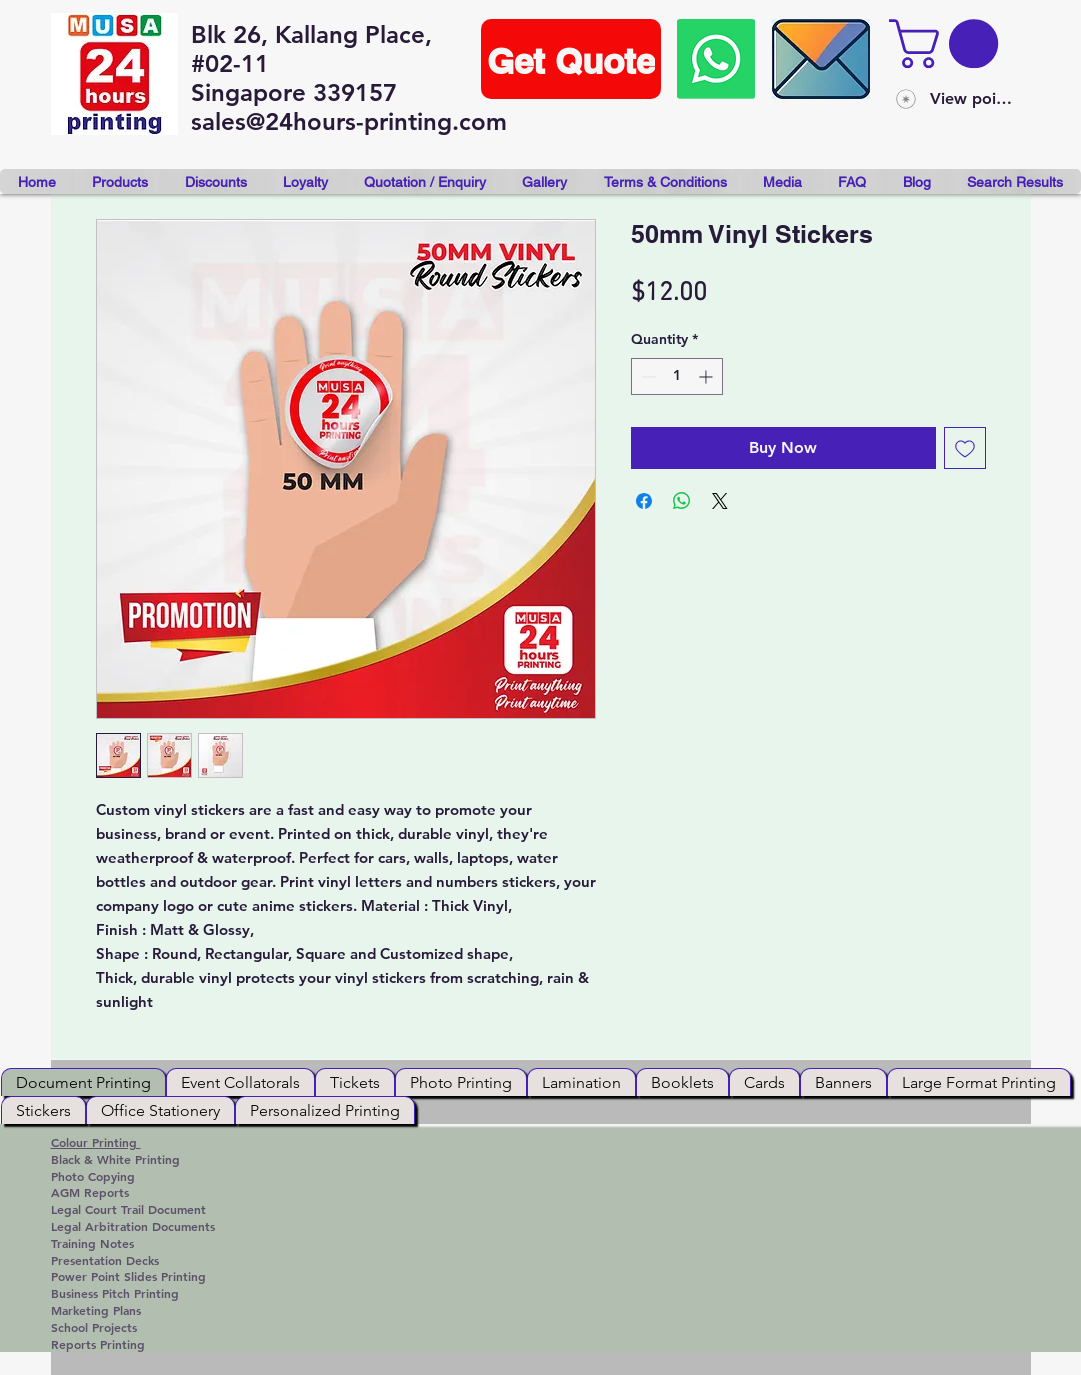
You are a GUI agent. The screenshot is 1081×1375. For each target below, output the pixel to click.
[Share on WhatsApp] (682, 501)
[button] (949, 43)
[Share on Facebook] (644, 501)
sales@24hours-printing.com (349, 121)
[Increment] (707, 376)
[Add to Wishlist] (965, 448)
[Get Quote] (571, 59)
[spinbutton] (677, 376)
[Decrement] (646, 376)
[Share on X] (720, 501)
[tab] (83, 1082)
